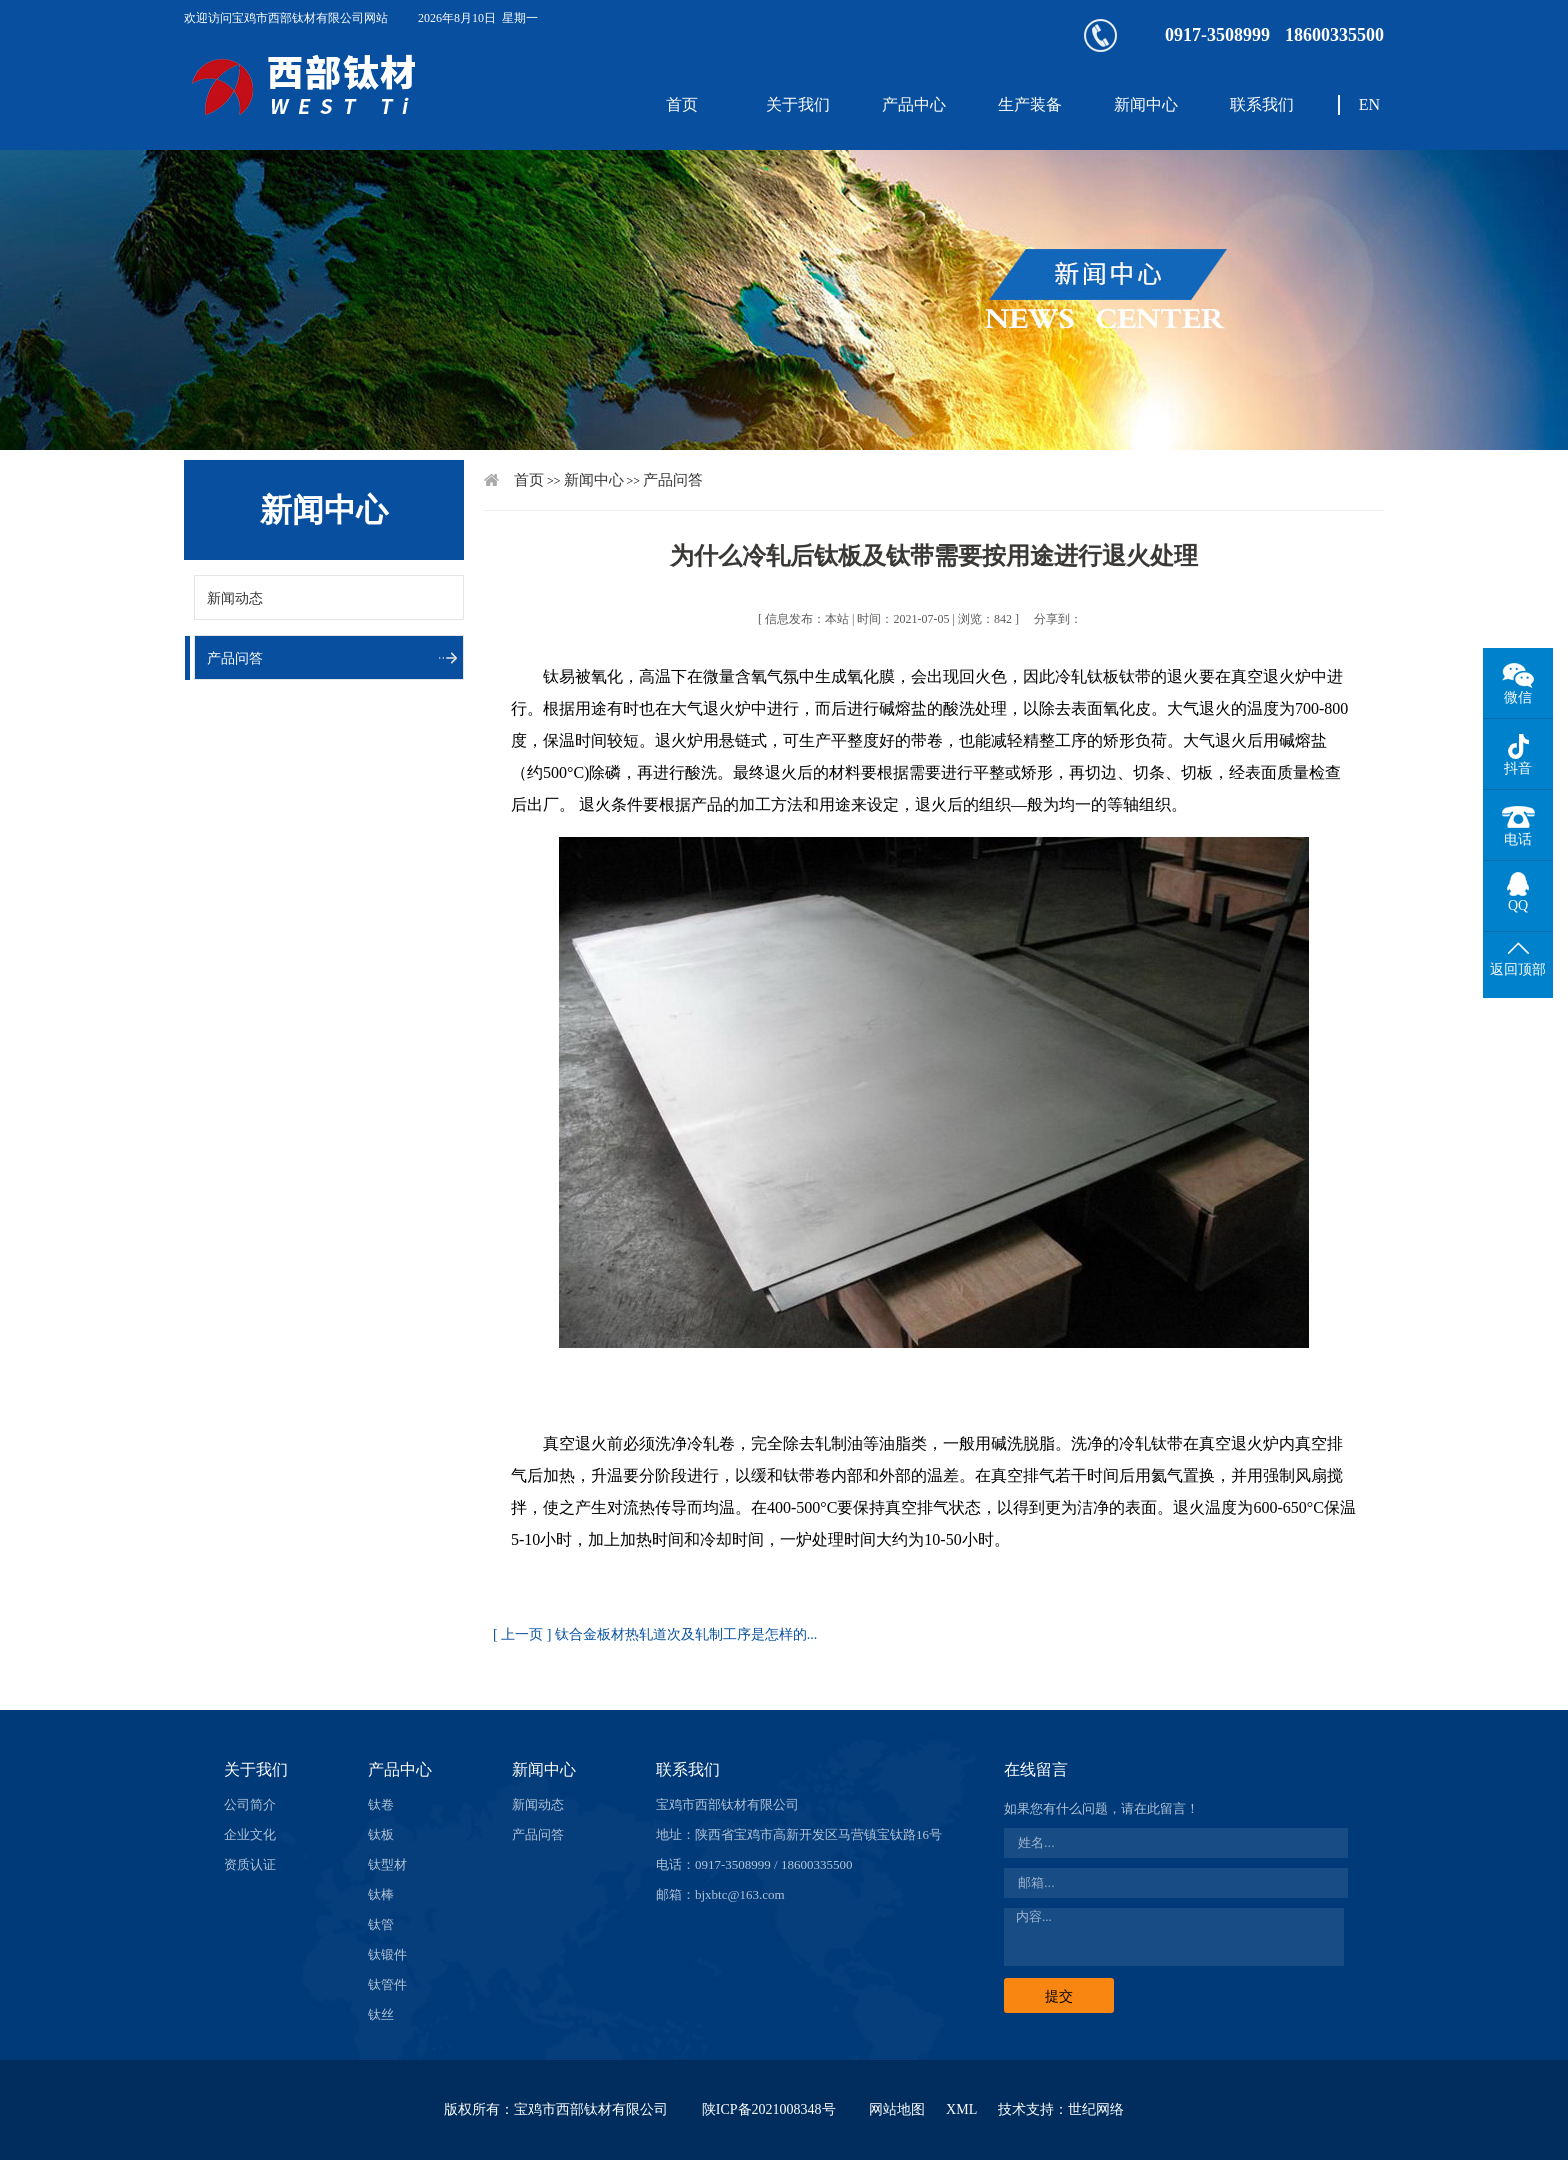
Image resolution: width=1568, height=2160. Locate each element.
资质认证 (250, 1864)
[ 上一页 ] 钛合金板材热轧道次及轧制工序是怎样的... (655, 1634)
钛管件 (387, 1984)
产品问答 (235, 658)
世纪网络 (1096, 2109)
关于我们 (798, 104)
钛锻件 (387, 1954)
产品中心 (914, 104)
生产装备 (1030, 104)
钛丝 (381, 2014)
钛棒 (381, 1894)
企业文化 (250, 1834)
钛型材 (387, 1864)
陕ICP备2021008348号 (769, 2109)
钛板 (381, 1834)
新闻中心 (1146, 104)
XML (961, 2109)
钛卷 (381, 1804)
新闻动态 (235, 598)
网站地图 (897, 2109)
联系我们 (1262, 104)
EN (1369, 104)
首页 (682, 104)
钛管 (381, 1924)
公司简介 (250, 1804)
